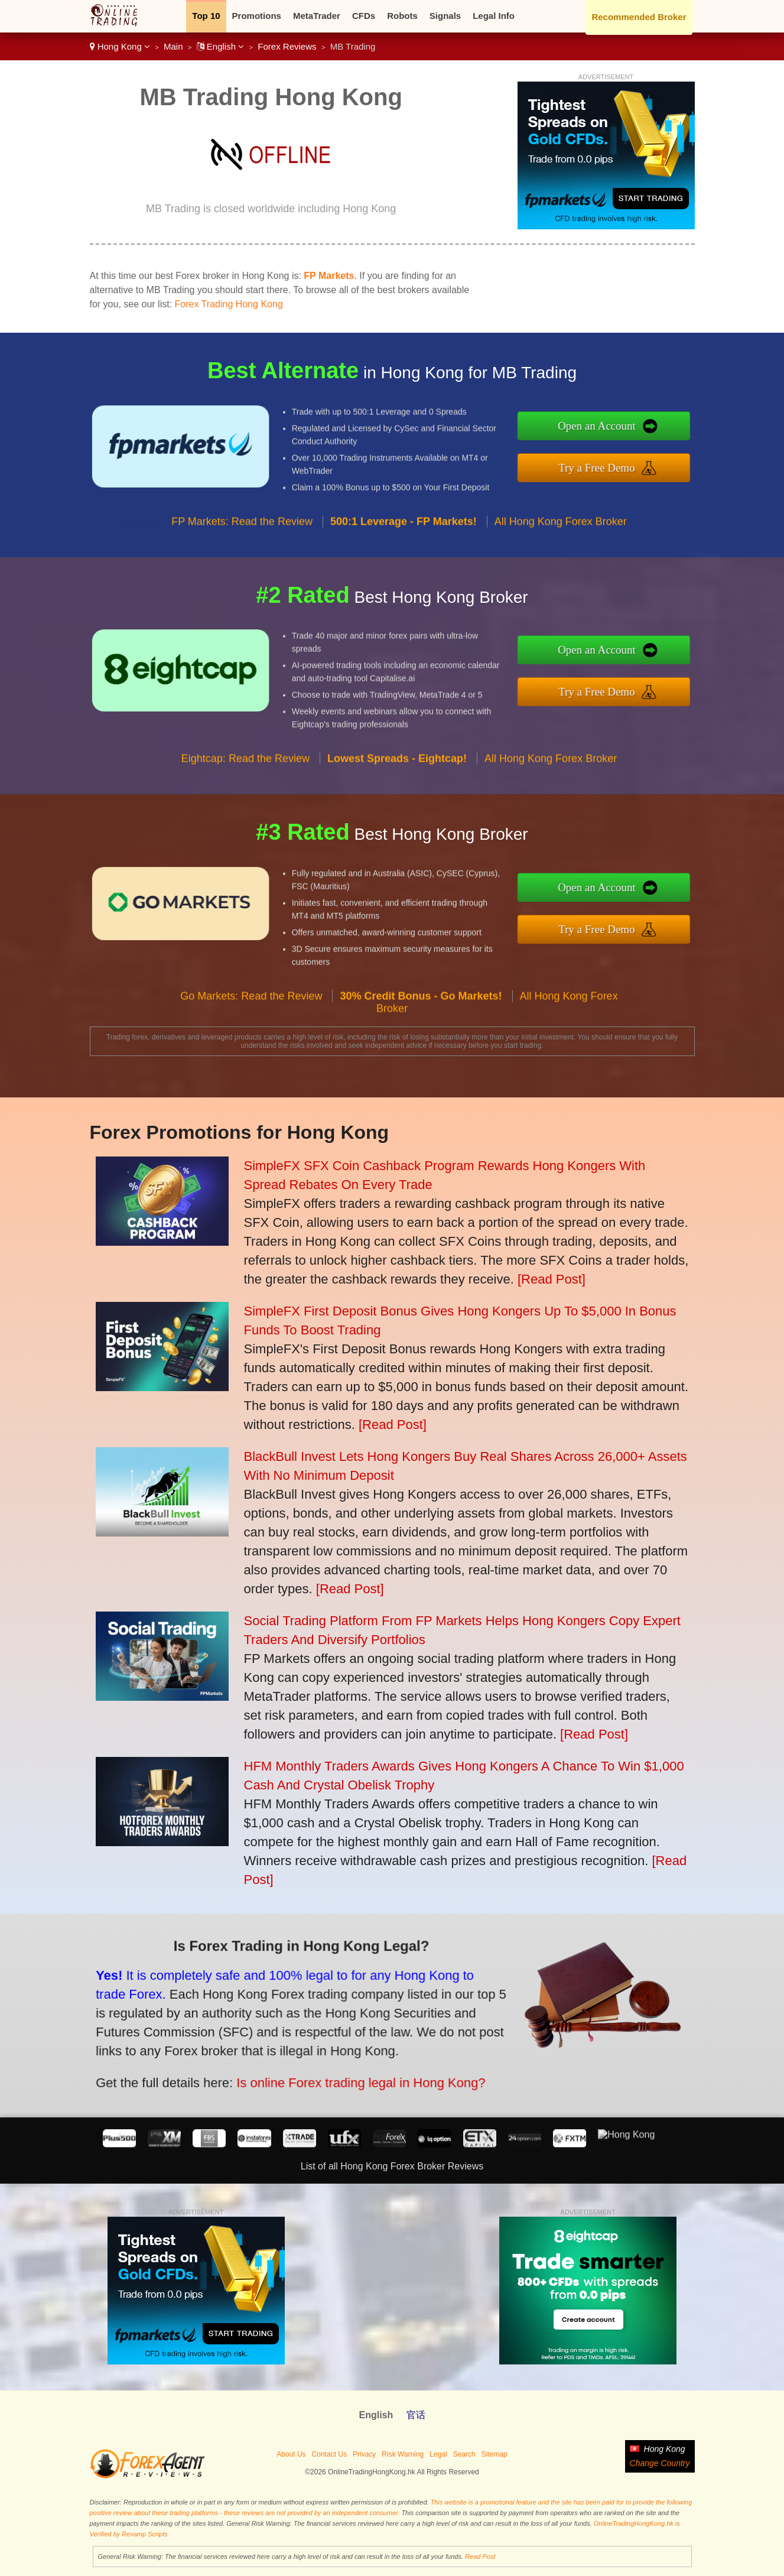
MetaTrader (316, 16)
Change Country (660, 2463)
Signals (445, 16)
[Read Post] (551, 1279)
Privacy (364, 2454)
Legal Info (494, 16)
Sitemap (495, 2454)
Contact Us (329, 2454)
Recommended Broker (638, 17)
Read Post (480, 2556)
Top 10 (206, 16)
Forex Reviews (287, 46)
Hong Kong (120, 46)
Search (464, 2454)
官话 (415, 2415)
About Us (290, 2454)
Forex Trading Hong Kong (229, 304)
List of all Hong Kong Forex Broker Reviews (392, 2166)
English (221, 46)
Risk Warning (403, 2454)
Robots (402, 16)
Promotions (256, 16)
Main (173, 46)
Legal (438, 2454)
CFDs (363, 16)
